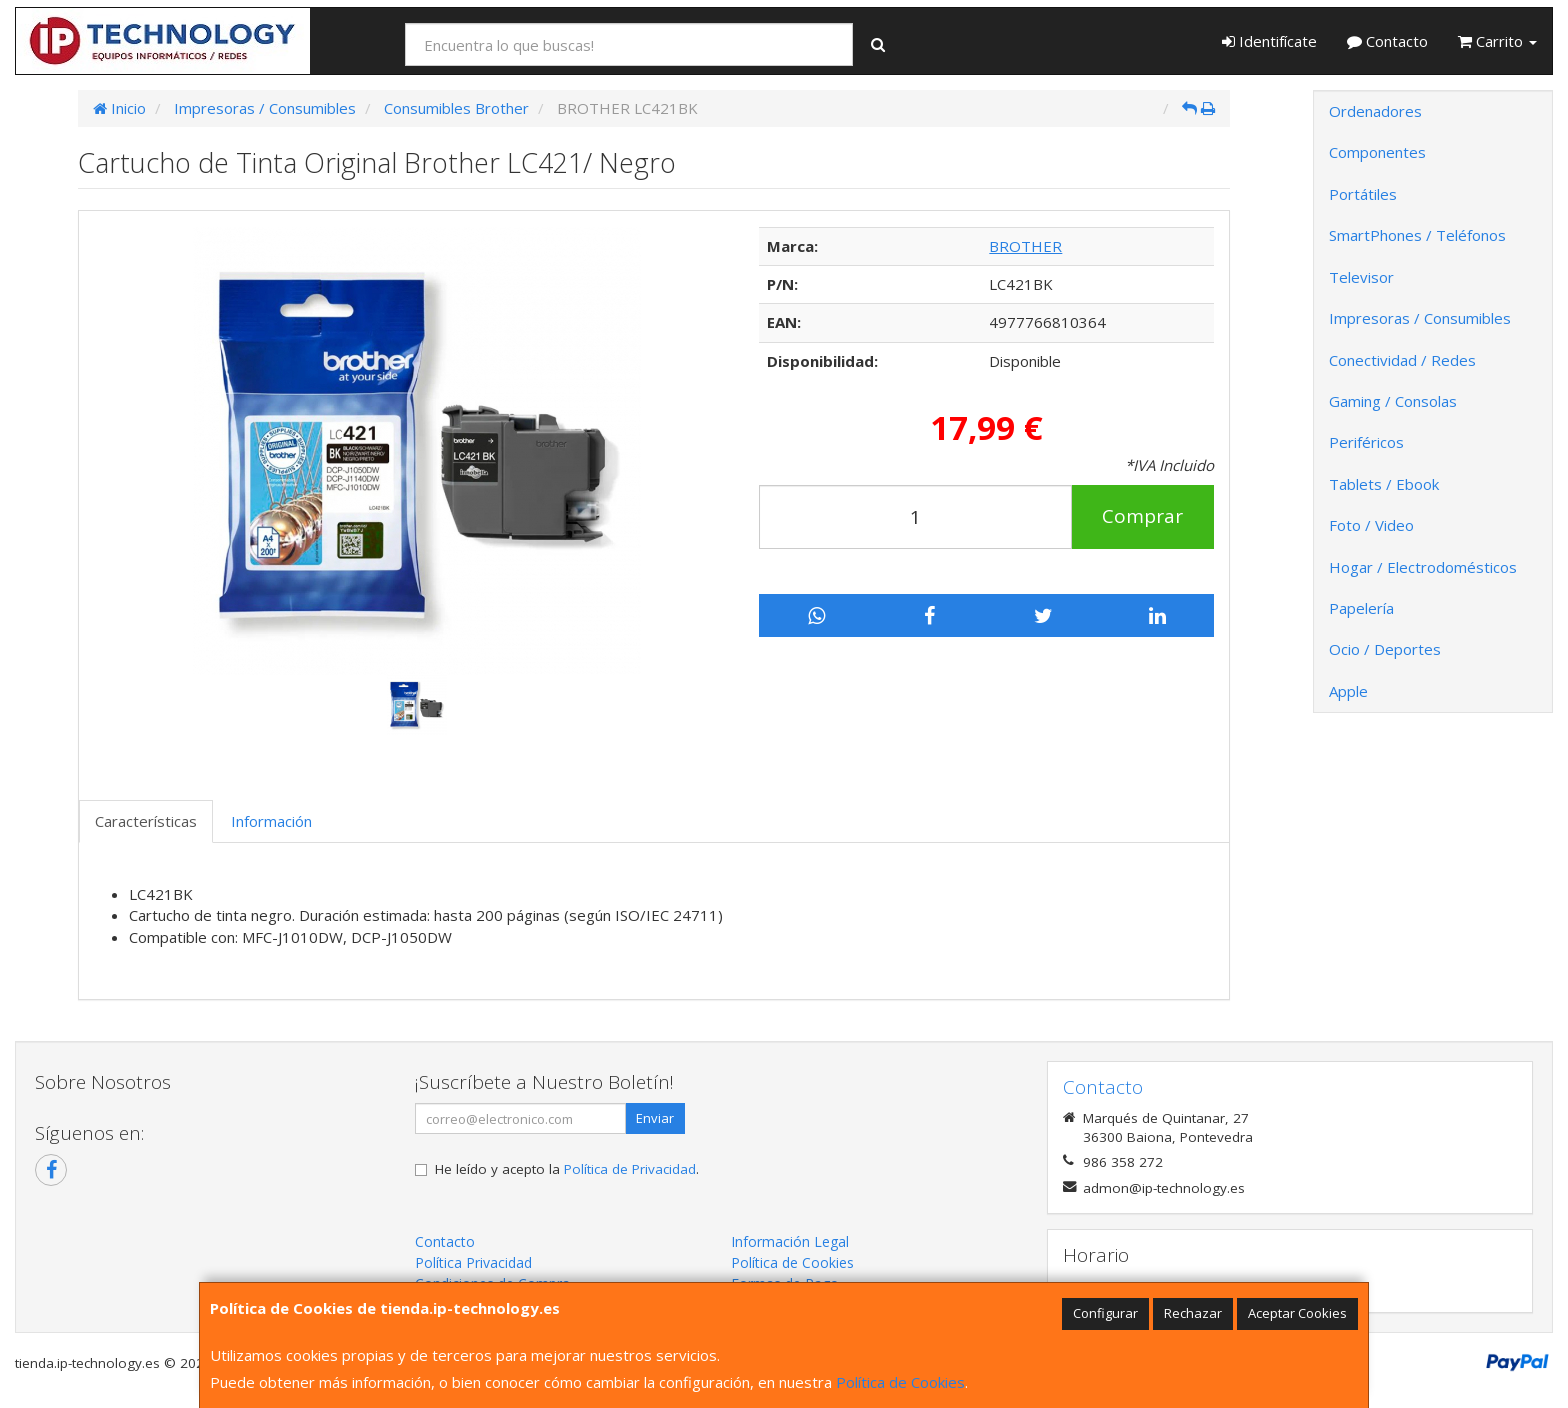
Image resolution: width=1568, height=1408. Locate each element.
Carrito (1497, 41)
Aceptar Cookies (1297, 1313)
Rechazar (1193, 1313)
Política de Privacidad (630, 1169)
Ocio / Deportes (1385, 649)
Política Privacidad (473, 1262)
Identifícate (1269, 41)
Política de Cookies (900, 1382)
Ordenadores (1375, 111)
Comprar (1142, 516)
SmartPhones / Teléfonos (1417, 235)
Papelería (1361, 608)
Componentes (1377, 152)
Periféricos (1366, 442)
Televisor (1361, 277)
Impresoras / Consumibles (1420, 318)
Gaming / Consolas (1393, 401)
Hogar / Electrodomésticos (1423, 567)
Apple (1348, 691)
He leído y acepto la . (567, 1169)
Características (146, 821)
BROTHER (1025, 246)
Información (271, 821)
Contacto (1387, 41)
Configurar (1105, 1313)
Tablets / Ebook (1384, 484)
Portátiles (1363, 194)
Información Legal (790, 1241)
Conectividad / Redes (1402, 360)
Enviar (655, 1118)
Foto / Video (1371, 525)
